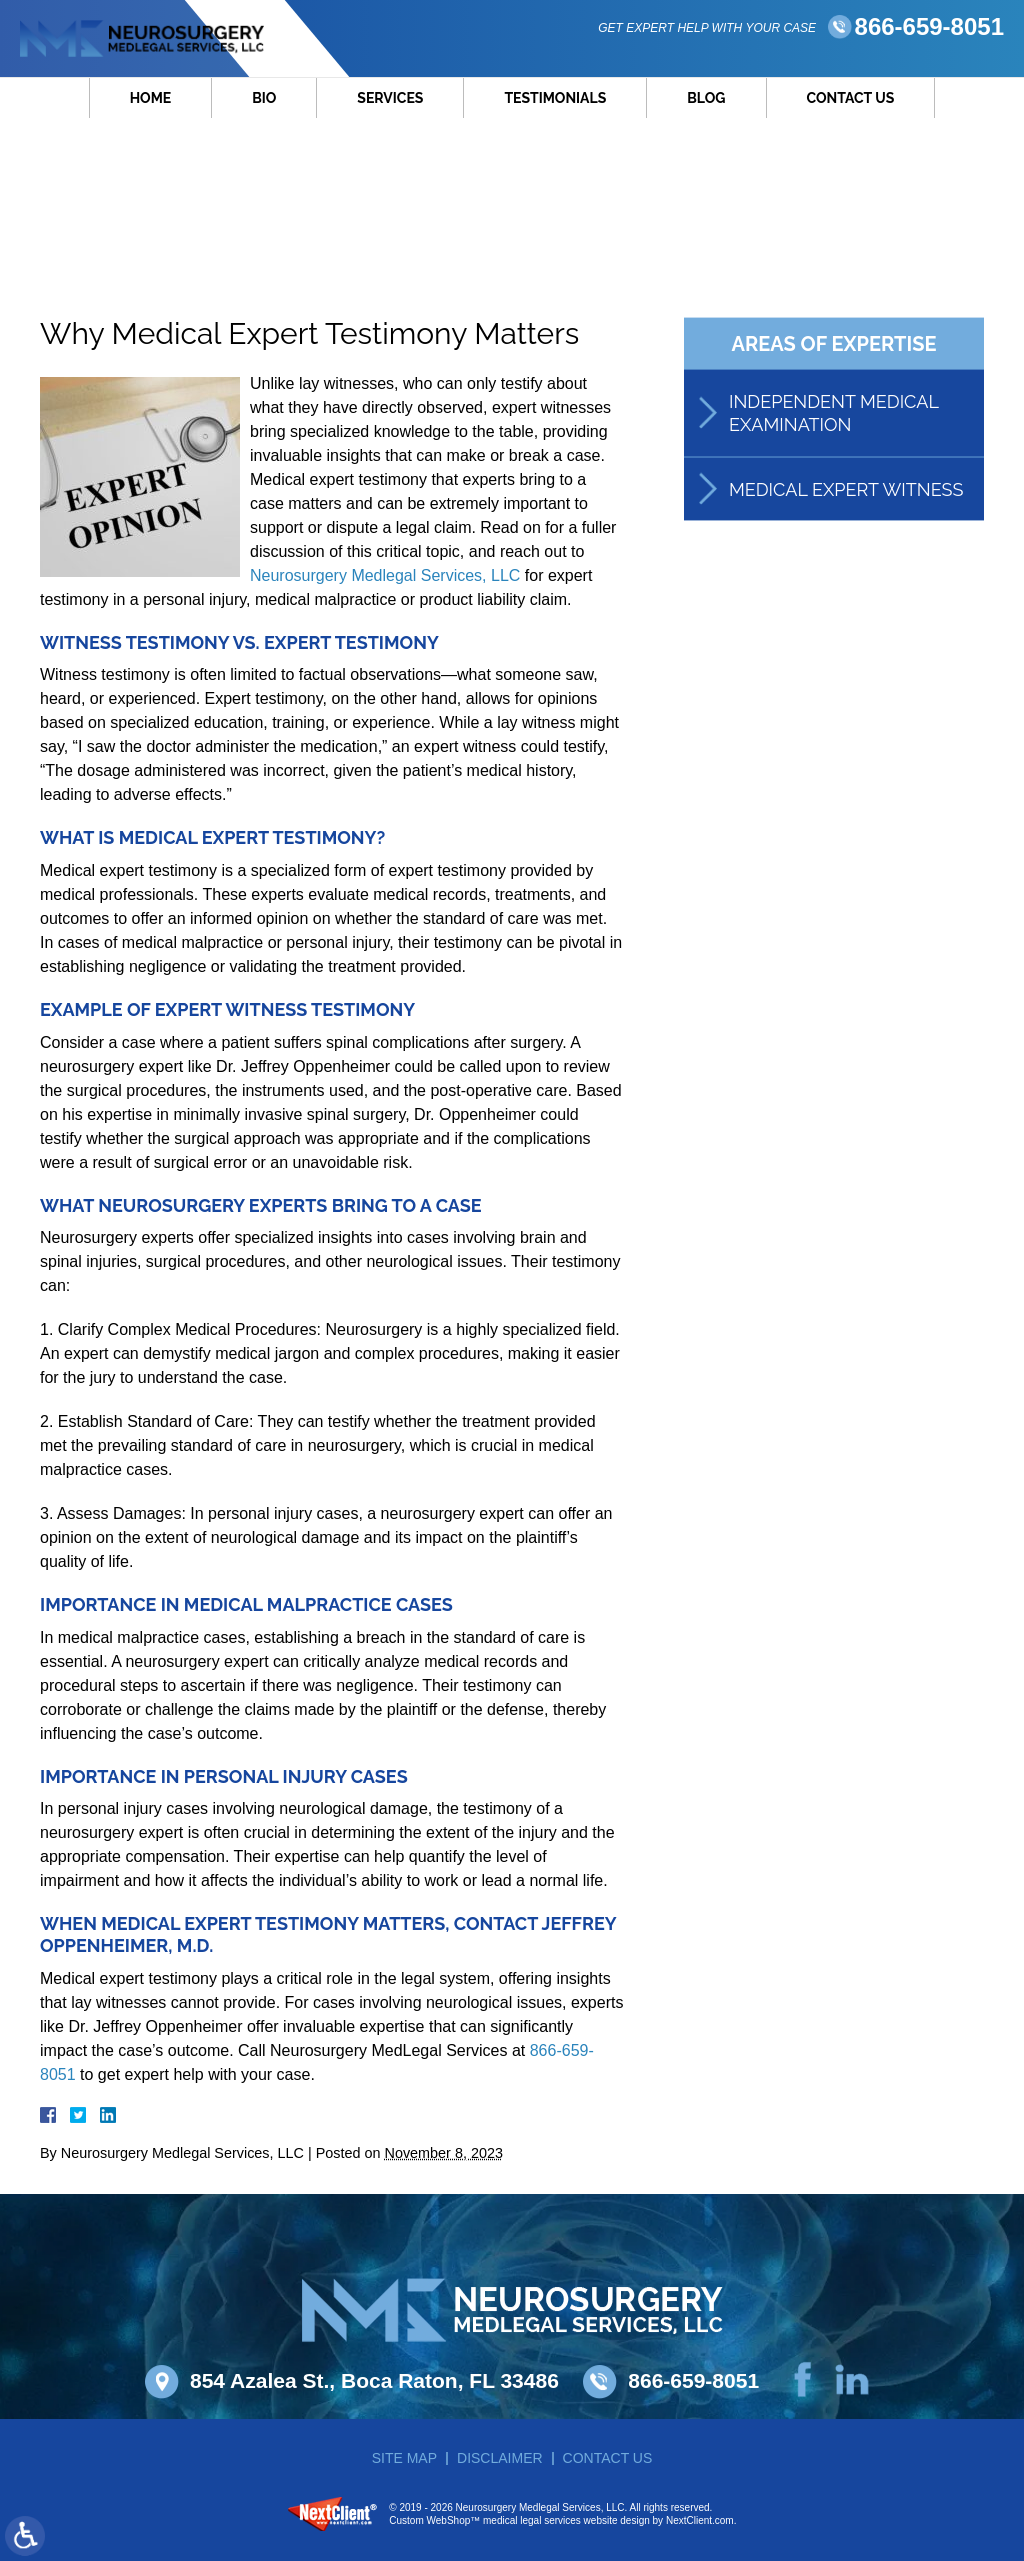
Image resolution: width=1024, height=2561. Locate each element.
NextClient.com (700, 2520)
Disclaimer (500, 2458)
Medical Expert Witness (846, 492)
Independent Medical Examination (833, 417)
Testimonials (555, 103)
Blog (706, 103)
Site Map (404, 2458)
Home (151, 103)
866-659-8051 (929, 38)
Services (390, 103)
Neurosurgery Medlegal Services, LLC (385, 575)
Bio (264, 103)
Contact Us (851, 103)
